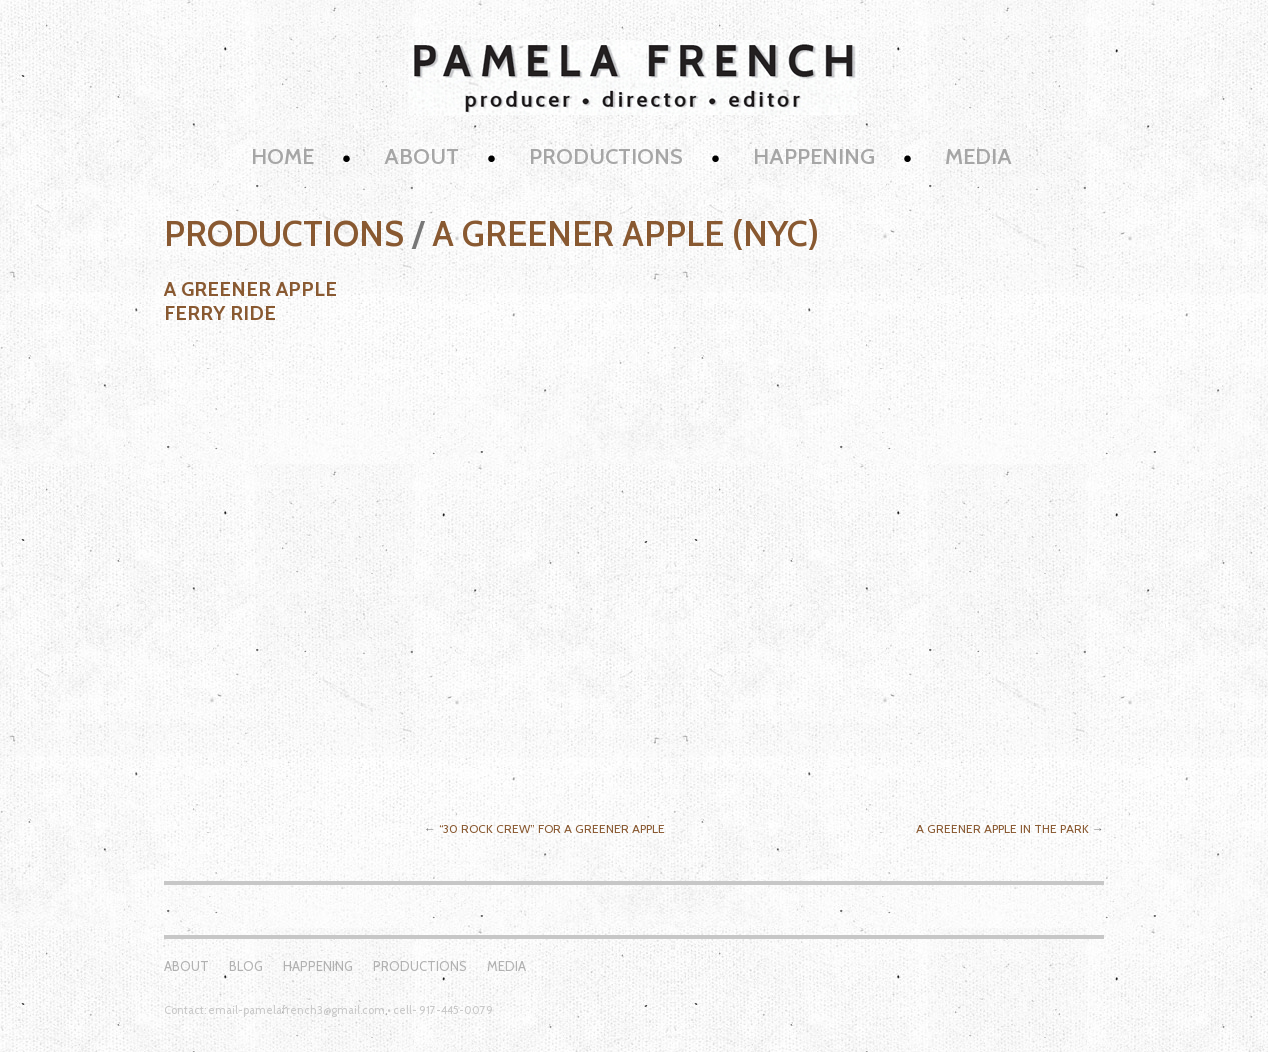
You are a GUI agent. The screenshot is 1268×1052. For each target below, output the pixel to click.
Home (282, 156)
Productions (606, 156)
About (421, 156)
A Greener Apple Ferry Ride (250, 301)
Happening (814, 156)
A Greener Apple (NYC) (625, 233)
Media (978, 156)
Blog (246, 966)
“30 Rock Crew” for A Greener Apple (552, 828)
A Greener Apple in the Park (1002, 828)
